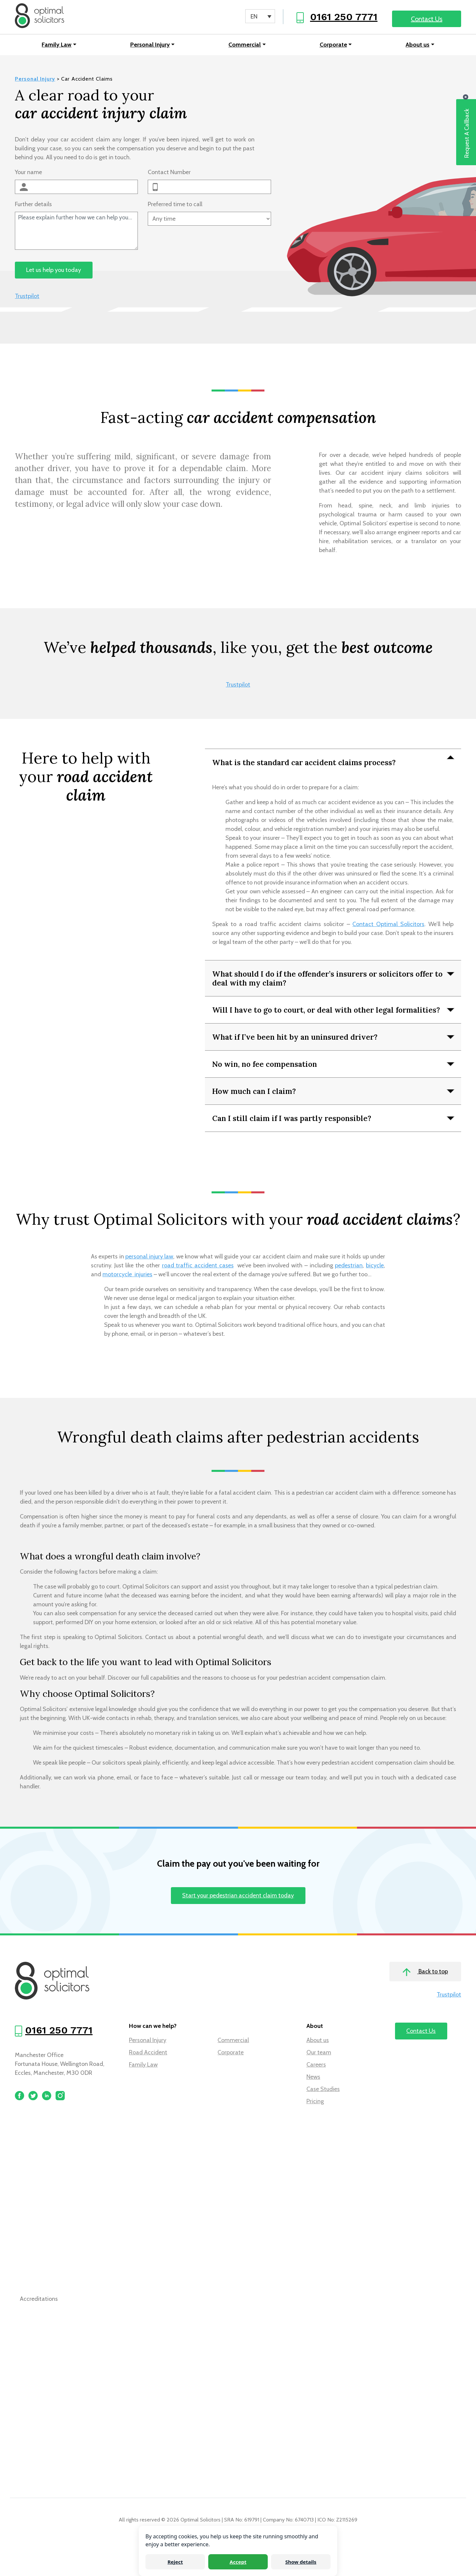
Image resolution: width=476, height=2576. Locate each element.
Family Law (56, 46)
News (313, 2078)
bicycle (375, 1267)
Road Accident (148, 2054)
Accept (238, 2561)
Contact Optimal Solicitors (388, 925)
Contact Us (426, 19)
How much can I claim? (254, 1092)
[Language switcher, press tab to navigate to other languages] (260, 16)
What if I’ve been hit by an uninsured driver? (294, 1038)
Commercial (244, 46)
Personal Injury (150, 46)
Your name (28, 173)
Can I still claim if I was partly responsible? (291, 1119)
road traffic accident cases (198, 1267)
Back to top (425, 1973)
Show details (300, 2561)
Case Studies (323, 2090)
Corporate (333, 46)
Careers (316, 2066)
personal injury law (149, 1258)
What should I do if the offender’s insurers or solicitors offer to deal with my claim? (327, 979)
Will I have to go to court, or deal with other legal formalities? (326, 1011)
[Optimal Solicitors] (41, 16)
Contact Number (169, 173)
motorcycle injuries (127, 1276)
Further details (33, 205)
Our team (318, 2054)
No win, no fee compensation (264, 1065)
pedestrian (349, 1267)
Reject (175, 2561)
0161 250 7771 (343, 16)
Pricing (315, 2103)
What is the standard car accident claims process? (304, 763)
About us (417, 46)
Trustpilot (27, 297)
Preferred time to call (175, 205)
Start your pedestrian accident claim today (238, 1897)
